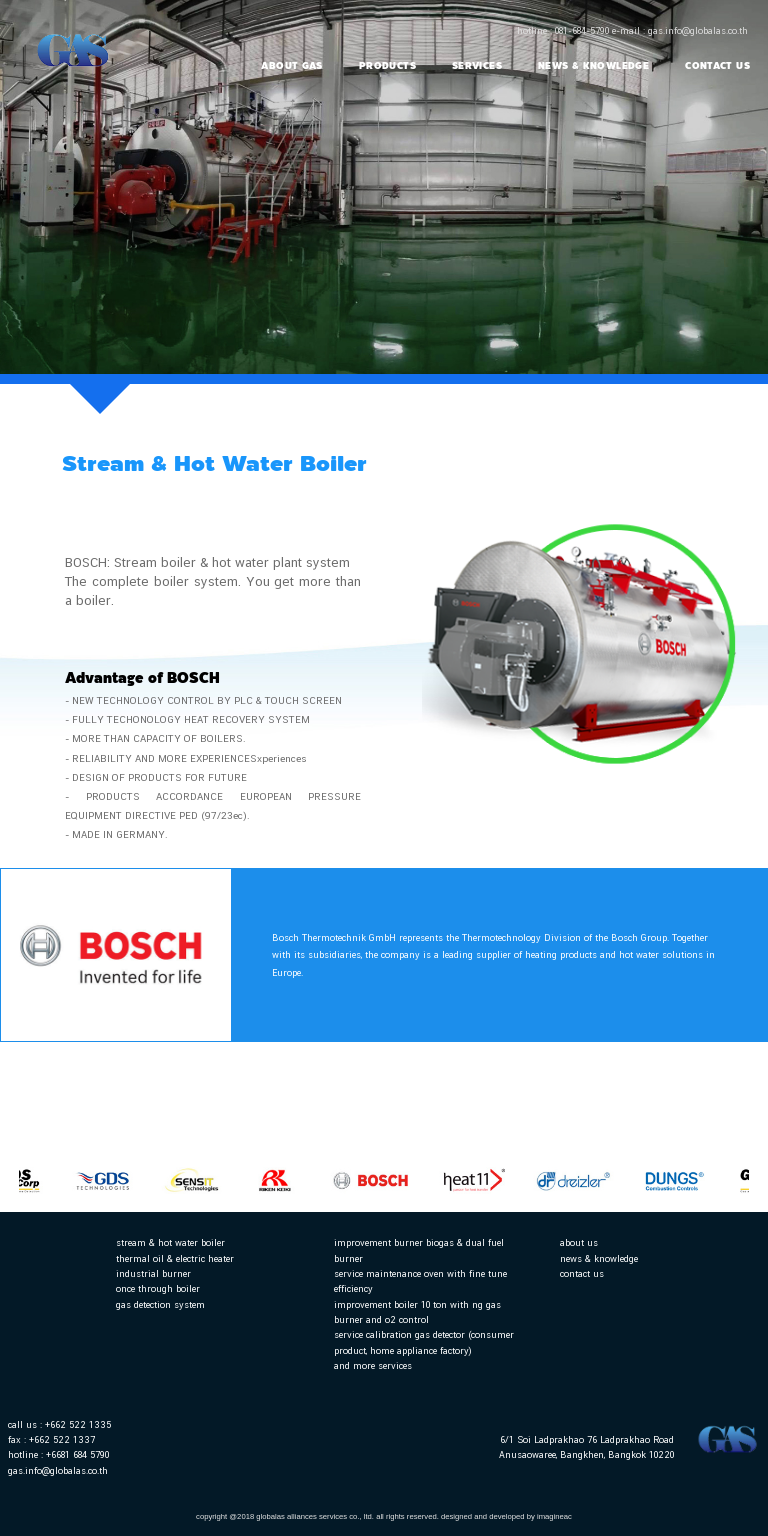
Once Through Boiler (158, 1288)
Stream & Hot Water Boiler (170, 1242)
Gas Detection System (160, 1304)
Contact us (717, 66)
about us (579, 1242)
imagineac (554, 1516)
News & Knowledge (593, 66)
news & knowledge (599, 1258)
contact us (582, 1273)
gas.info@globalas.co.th (58, 1470)
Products (387, 66)
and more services (373, 1365)
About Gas (291, 66)
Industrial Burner (153, 1273)
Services (477, 66)
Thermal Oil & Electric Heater (175, 1258)
